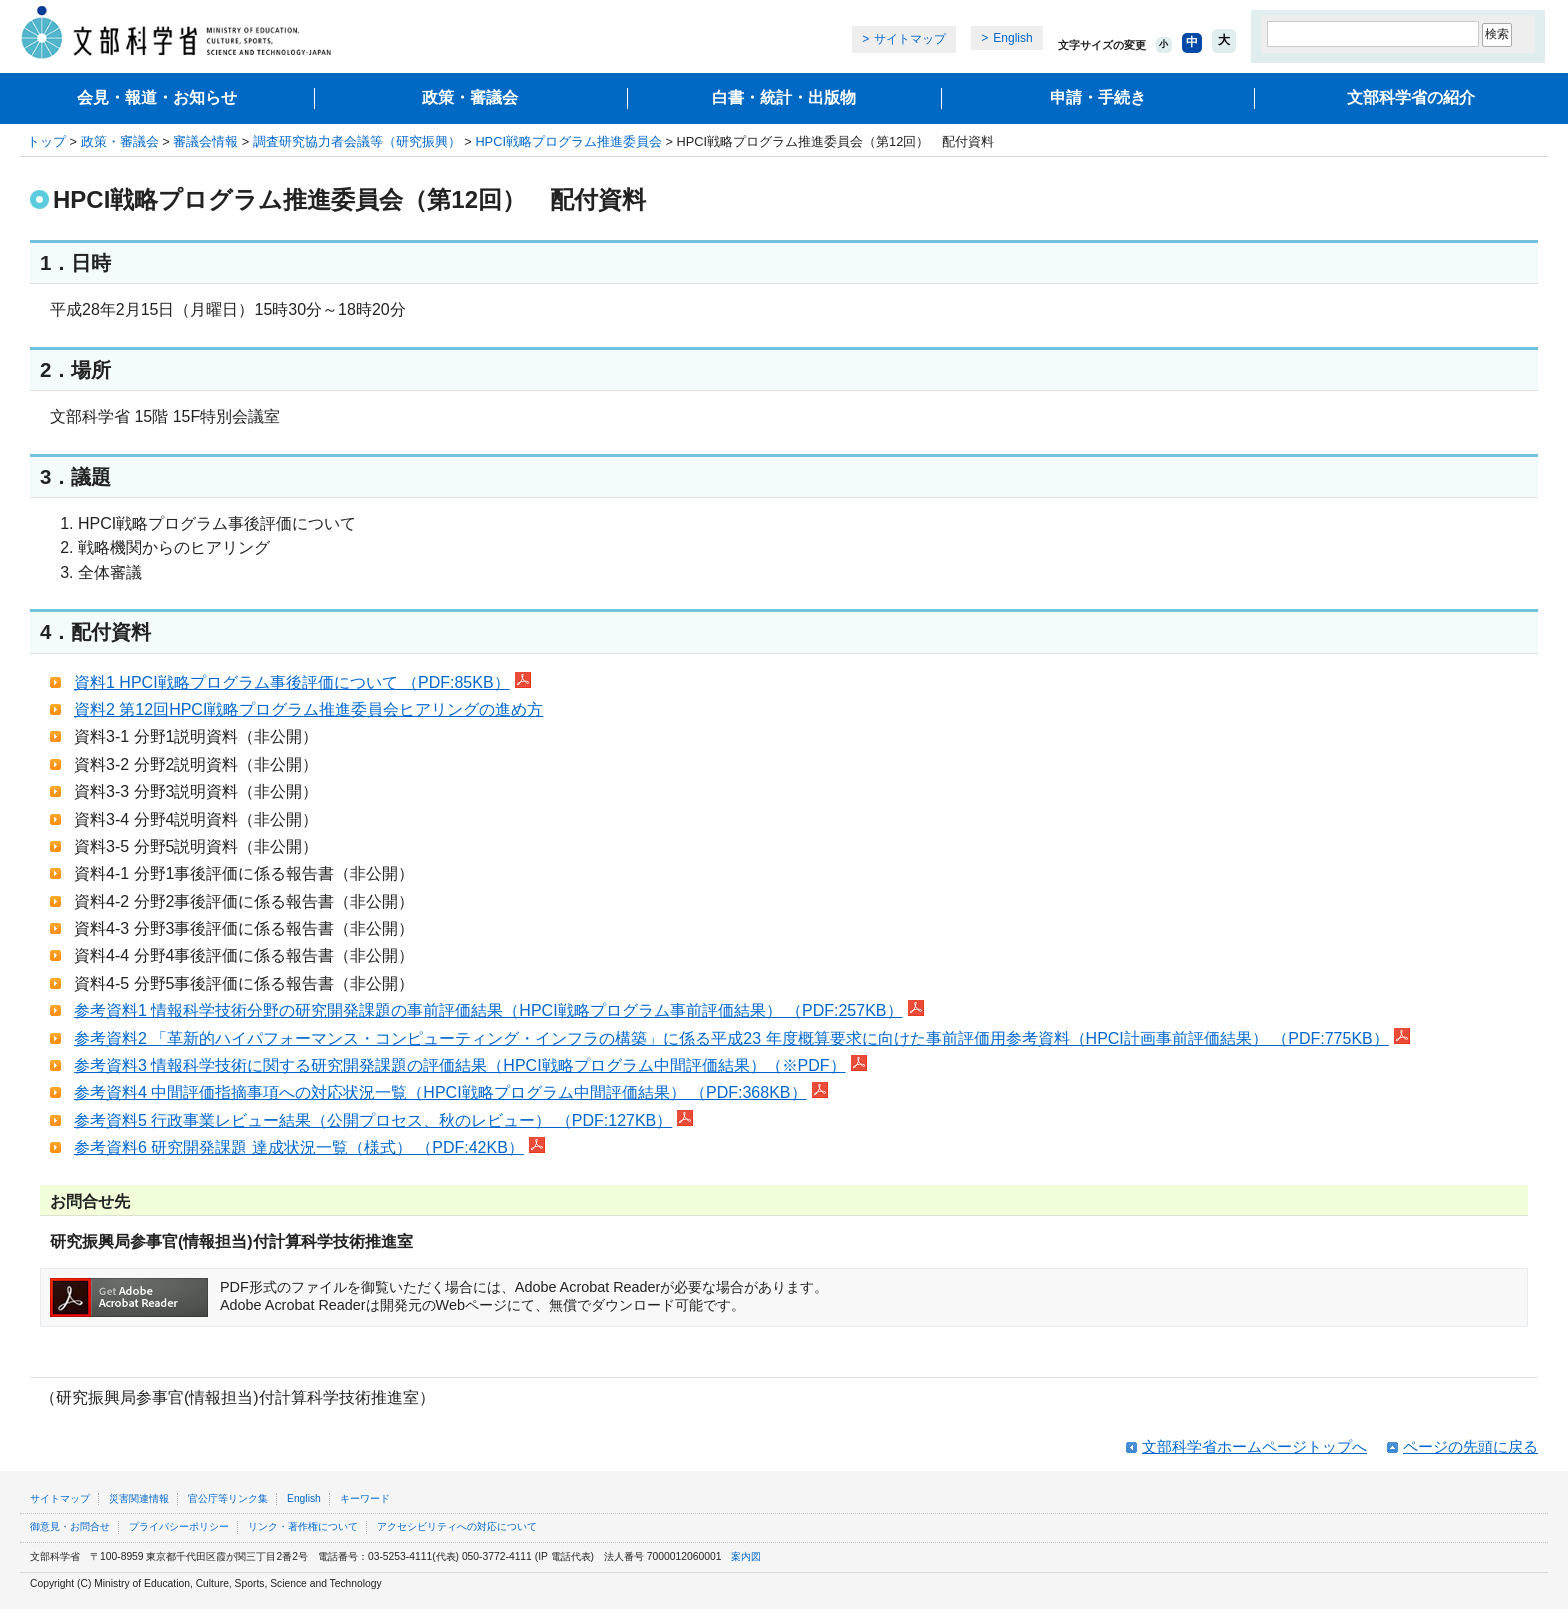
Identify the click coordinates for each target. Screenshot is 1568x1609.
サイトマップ (910, 39)
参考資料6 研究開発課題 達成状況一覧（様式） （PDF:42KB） (309, 1147)
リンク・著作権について (303, 1526)
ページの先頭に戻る (1470, 1446)
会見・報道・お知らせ (157, 97)
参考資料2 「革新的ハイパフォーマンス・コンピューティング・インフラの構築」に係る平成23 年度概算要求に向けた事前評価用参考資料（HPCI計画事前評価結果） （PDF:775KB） (742, 1038)
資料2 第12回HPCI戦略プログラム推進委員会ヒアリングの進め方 (308, 709)
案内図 (746, 1556)
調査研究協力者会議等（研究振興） (357, 141)
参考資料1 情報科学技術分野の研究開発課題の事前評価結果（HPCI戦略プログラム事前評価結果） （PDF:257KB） (499, 1010)
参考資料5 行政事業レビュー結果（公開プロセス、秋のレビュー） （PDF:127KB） (383, 1120)
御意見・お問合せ (70, 1526)
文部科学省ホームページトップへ (1254, 1446)
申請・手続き (1098, 97)
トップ (46, 141)
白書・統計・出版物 (784, 97)
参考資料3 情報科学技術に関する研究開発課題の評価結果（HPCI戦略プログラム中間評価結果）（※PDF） (470, 1065)
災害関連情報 (139, 1498)
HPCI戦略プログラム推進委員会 (568, 141)
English (1012, 38)
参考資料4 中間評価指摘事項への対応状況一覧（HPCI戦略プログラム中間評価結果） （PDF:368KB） (451, 1092)
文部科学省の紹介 (1411, 97)
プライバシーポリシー (179, 1526)
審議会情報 (205, 141)
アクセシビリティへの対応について (457, 1526)
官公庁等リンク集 (228, 1498)
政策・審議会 (470, 97)
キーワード (365, 1498)
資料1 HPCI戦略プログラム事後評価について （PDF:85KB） (302, 682)
